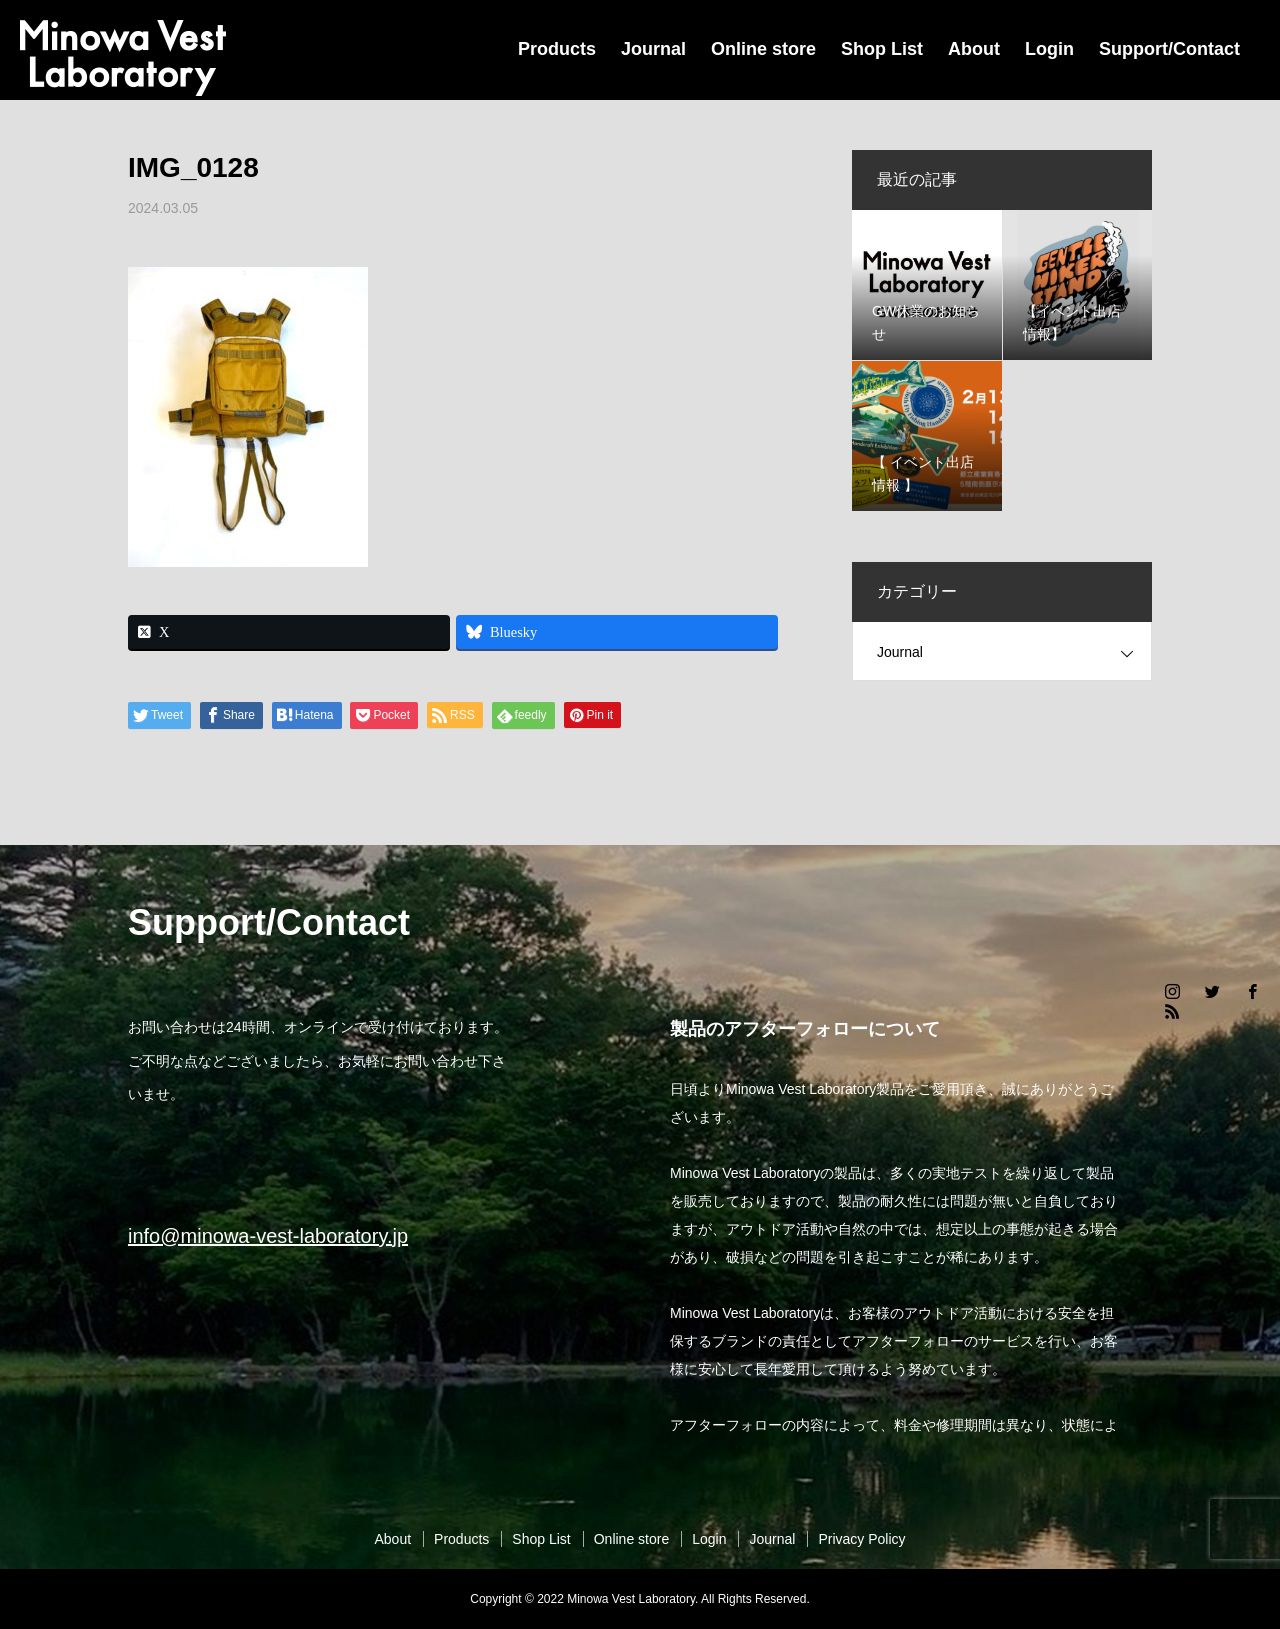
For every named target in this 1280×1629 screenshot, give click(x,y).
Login (1049, 49)
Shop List (882, 49)
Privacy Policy (861, 1539)
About (974, 49)
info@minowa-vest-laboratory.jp (268, 1236)
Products (557, 49)
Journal (653, 49)
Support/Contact (1169, 49)
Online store (763, 49)
